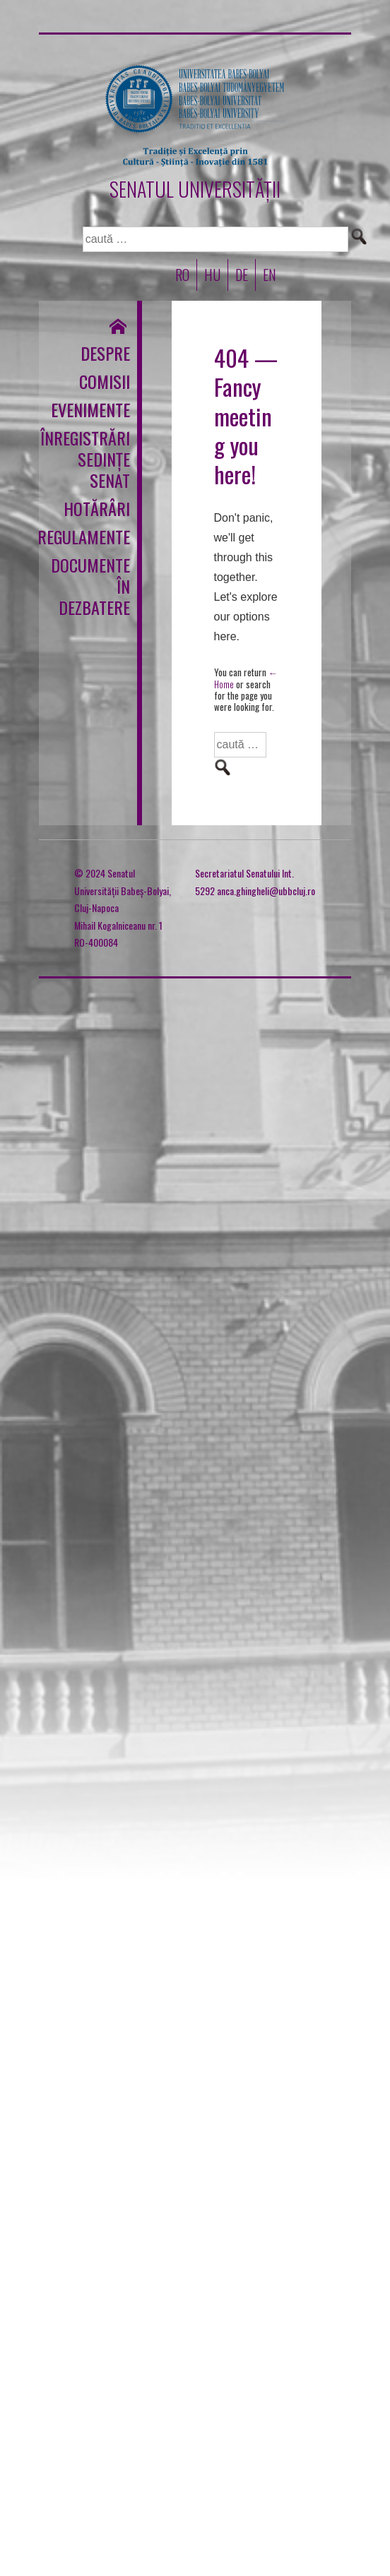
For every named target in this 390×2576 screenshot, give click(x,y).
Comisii (104, 381)
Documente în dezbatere (98, 586)
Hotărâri (98, 508)
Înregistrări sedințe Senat (98, 459)
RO (182, 274)
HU (212, 274)
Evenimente (98, 409)
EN (269, 274)
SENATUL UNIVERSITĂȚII (195, 188)
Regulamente (98, 536)
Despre (105, 353)
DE (241, 274)
